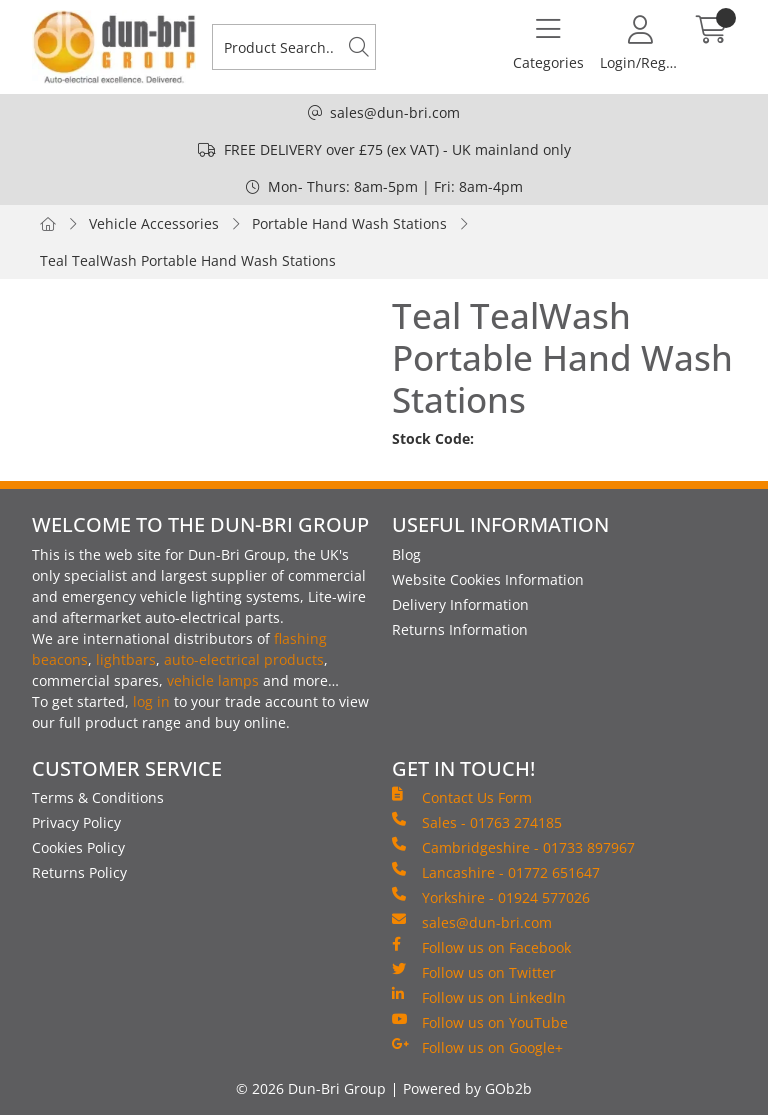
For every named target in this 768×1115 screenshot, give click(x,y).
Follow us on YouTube (480, 1022)
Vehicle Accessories (154, 223)
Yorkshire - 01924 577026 (491, 897)
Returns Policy (79, 872)
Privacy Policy (76, 822)
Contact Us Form (462, 797)
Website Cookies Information (488, 579)
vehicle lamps (213, 680)
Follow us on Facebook (481, 947)
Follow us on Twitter (474, 972)
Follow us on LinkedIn (479, 997)
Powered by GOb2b (467, 1088)
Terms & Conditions (98, 797)
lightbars (126, 659)
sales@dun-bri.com (395, 112)
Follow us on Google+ (477, 1047)
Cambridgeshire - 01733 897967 (513, 847)
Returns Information (460, 629)
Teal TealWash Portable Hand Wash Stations (188, 260)
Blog (406, 554)
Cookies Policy (78, 847)
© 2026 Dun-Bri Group (311, 1088)
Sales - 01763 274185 (477, 822)
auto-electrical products (244, 659)
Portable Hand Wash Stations (349, 223)
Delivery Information (460, 604)
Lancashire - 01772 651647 (496, 872)
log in (151, 701)
